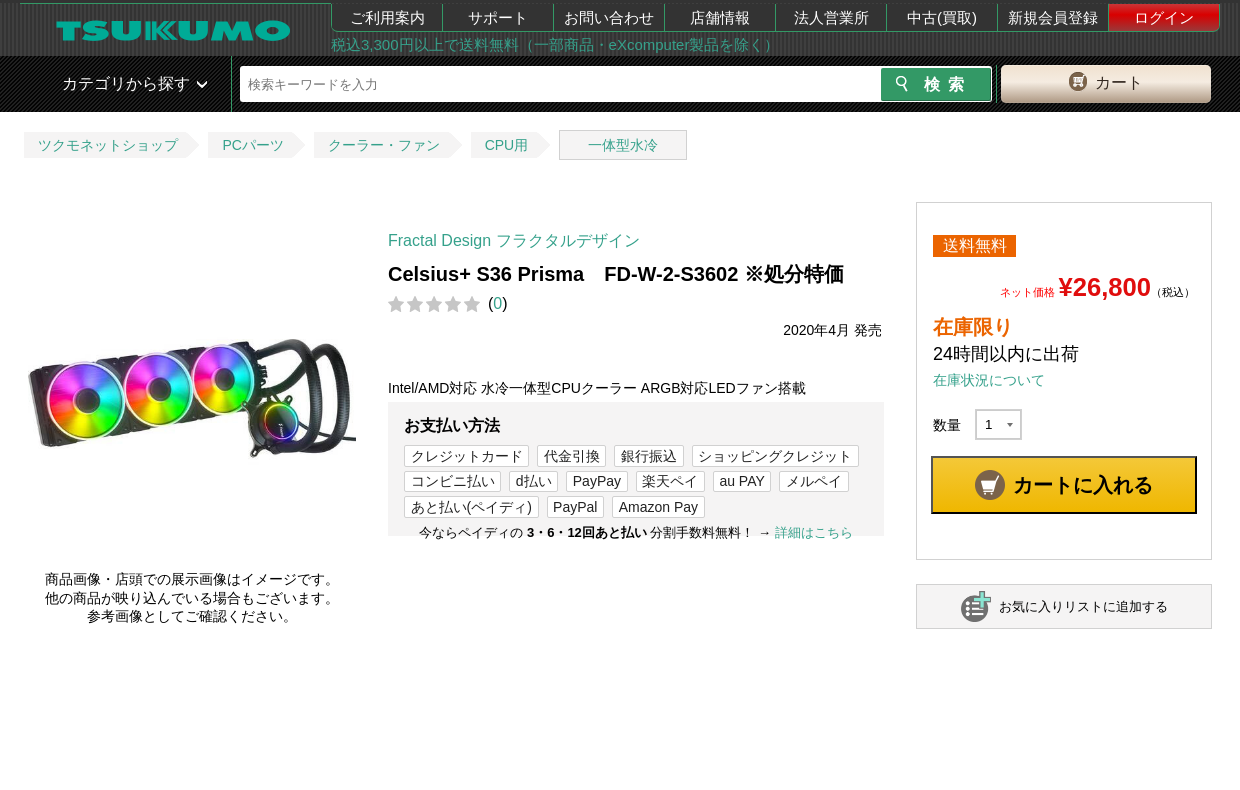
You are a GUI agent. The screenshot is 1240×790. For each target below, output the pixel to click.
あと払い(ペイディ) (471, 507)
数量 (947, 425)
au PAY (741, 481)
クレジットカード (467, 456)
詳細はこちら (814, 532)
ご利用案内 (387, 17)
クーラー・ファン (384, 145)
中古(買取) (942, 17)
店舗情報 (720, 17)
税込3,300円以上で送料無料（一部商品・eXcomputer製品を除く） (555, 44)
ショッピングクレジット (775, 456)
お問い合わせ (609, 17)
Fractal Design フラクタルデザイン (514, 240)
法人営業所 (831, 17)
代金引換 (572, 456)
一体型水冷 (623, 145)
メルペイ (814, 481)
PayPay (597, 481)
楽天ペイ (670, 481)
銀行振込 (649, 456)
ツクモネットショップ (108, 145)
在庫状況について (989, 380)
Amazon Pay (658, 507)
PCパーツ (252, 145)
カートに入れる (1083, 485)
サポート (498, 17)
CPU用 (507, 145)
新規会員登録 (1053, 17)
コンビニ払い (453, 481)
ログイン (1164, 17)
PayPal (575, 507)
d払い (534, 481)
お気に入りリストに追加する (1083, 606)
